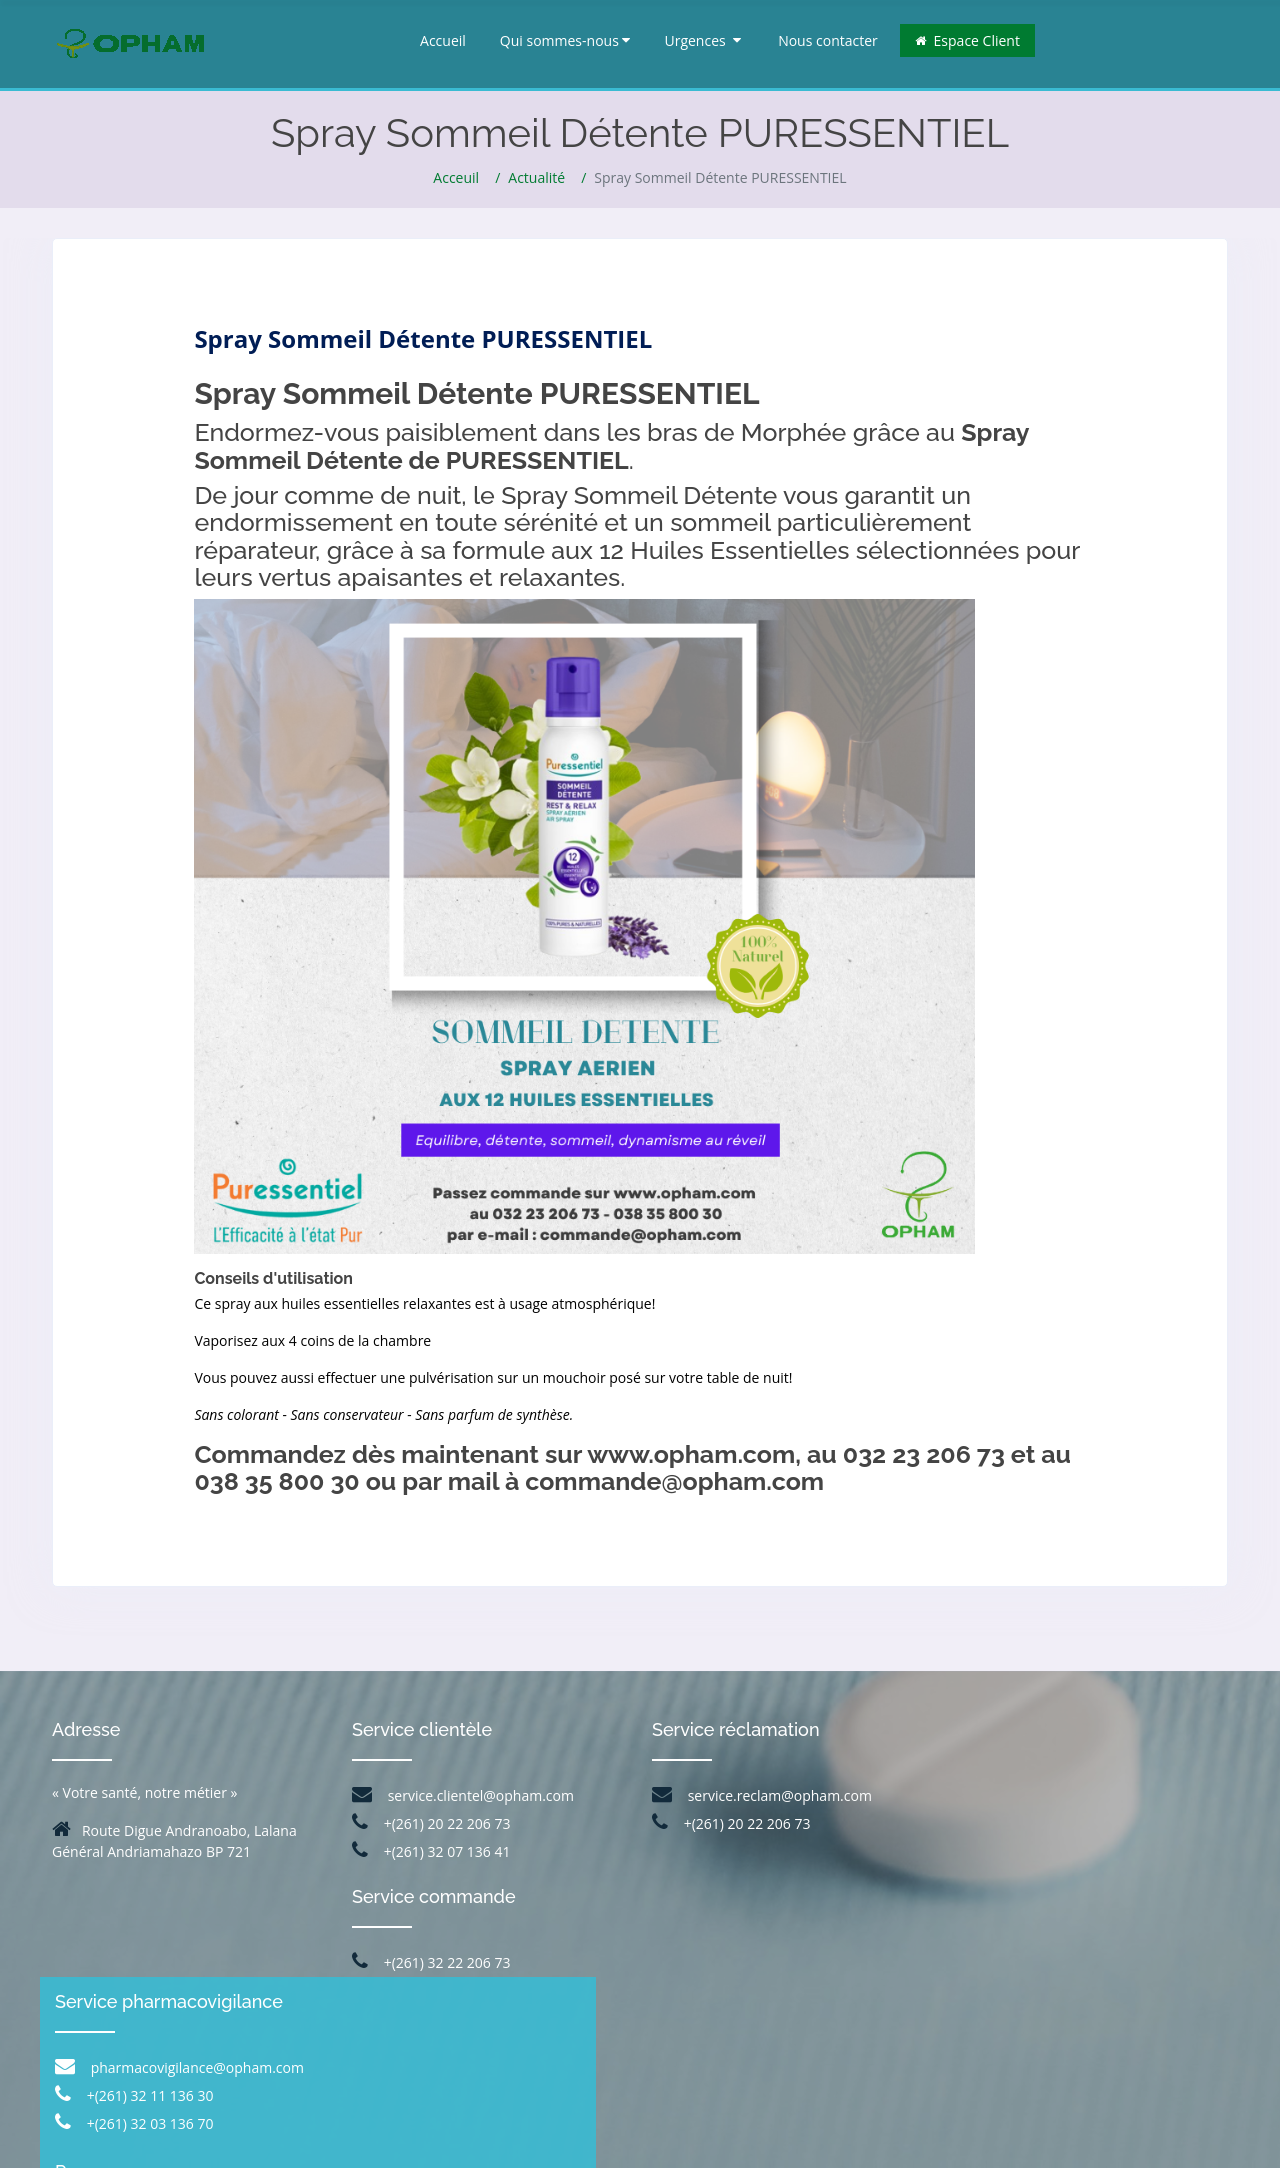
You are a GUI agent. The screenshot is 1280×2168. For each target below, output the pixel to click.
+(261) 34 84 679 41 (1100, 1959)
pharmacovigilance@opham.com (1079, 1810)
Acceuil (456, 177)
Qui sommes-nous (565, 40)
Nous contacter (828, 40)
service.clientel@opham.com (463, 1795)
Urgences (702, 40)
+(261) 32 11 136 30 (1034, 1838)
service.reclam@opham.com (762, 1795)
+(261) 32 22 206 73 (431, 1962)
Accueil (443, 40)
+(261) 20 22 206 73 (431, 1823)
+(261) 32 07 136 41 (431, 1851)
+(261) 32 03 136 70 (1034, 1866)
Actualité (536, 177)
